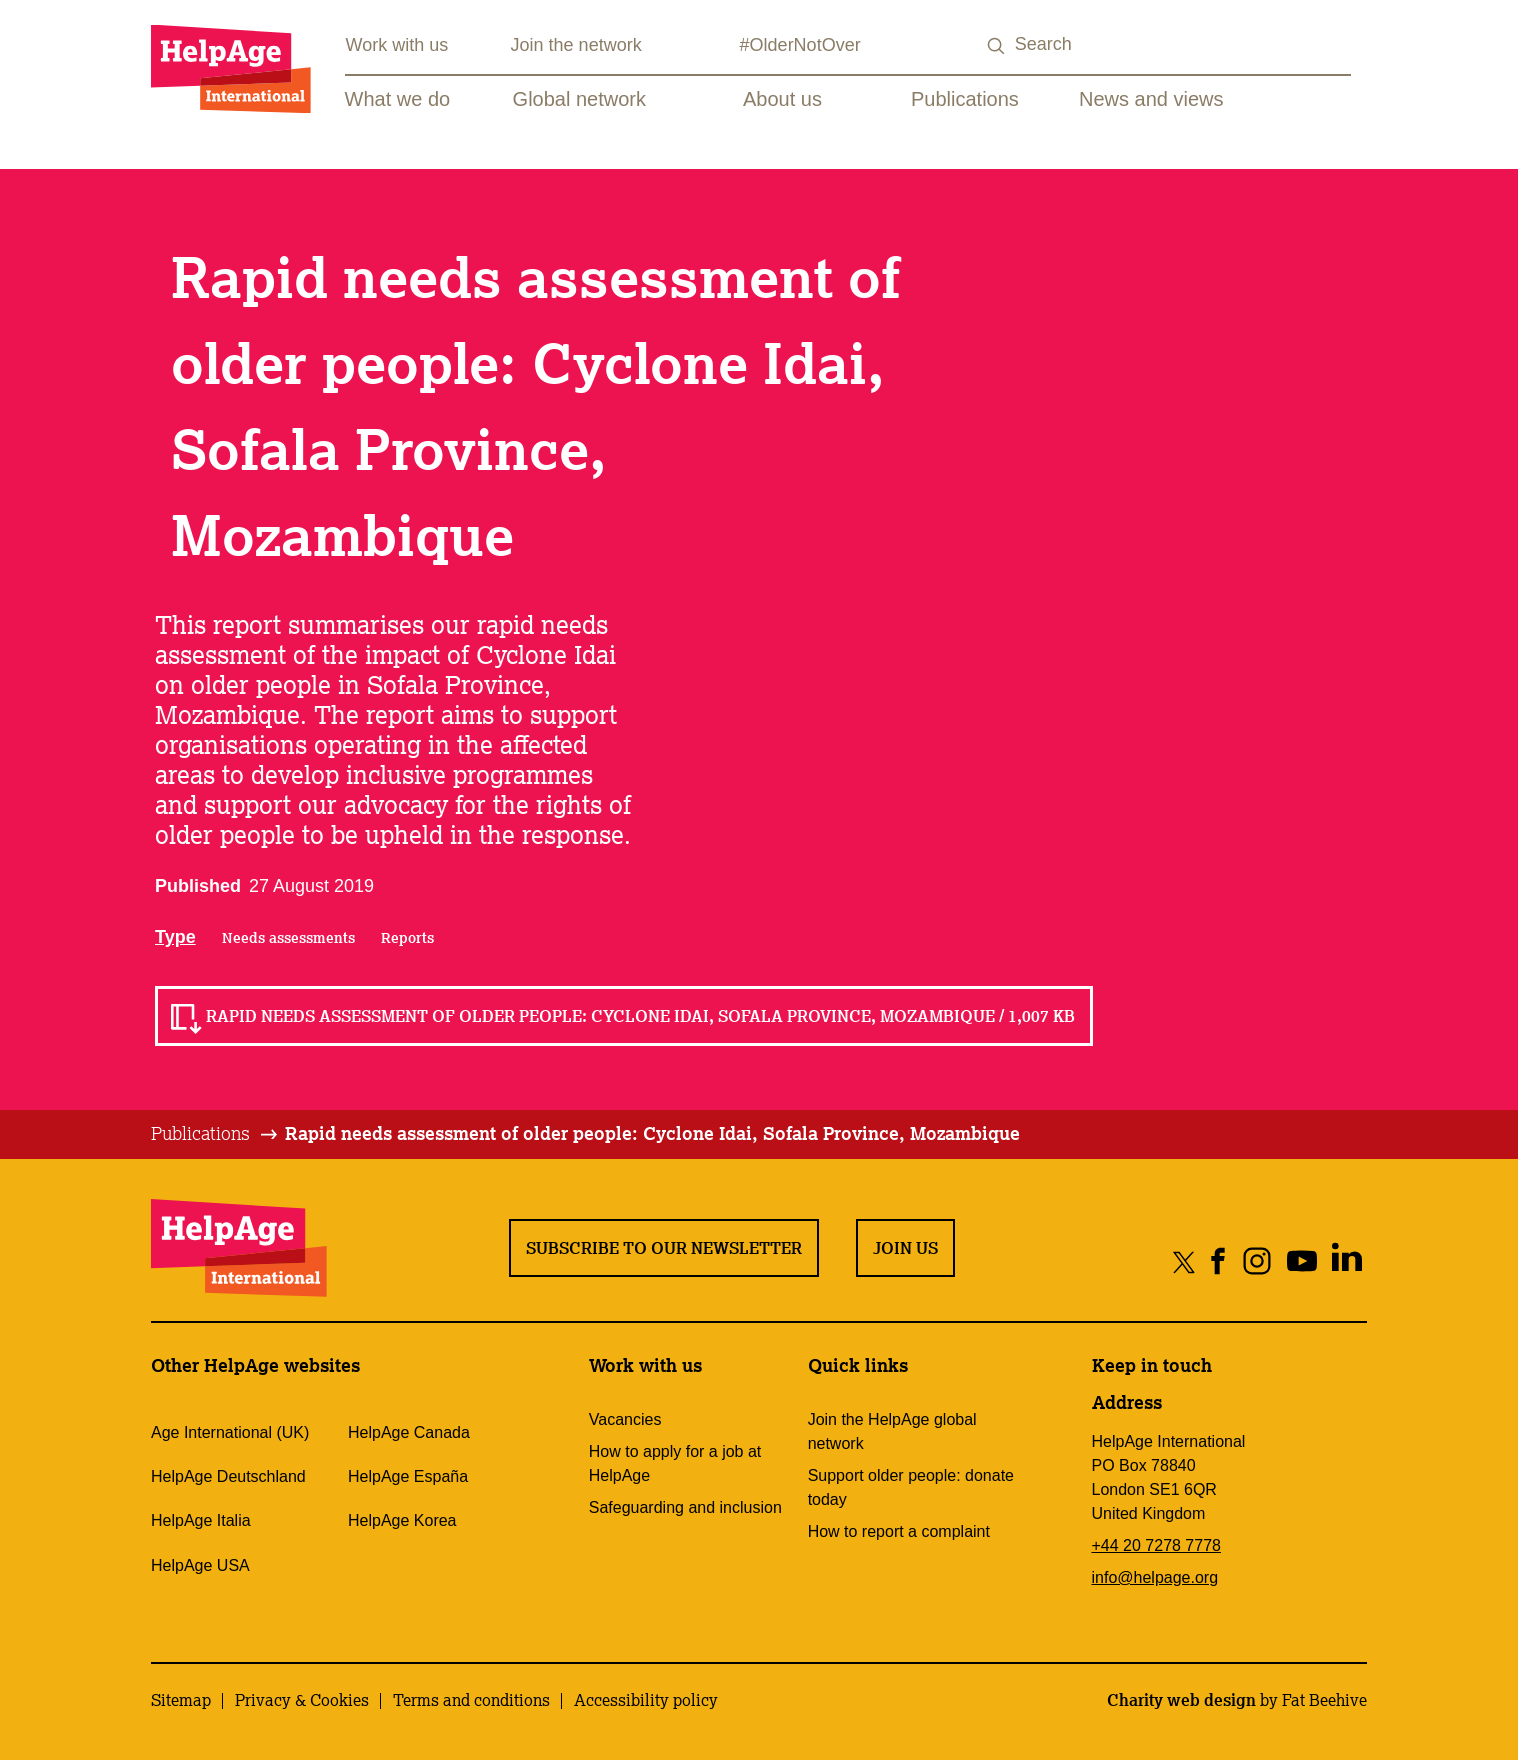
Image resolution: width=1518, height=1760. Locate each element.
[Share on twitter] (1184, 1261)
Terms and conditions (471, 1700)
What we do (398, 99)
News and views (1151, 99)
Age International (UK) (230, 1432)
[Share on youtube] (1301, 1261)
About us (782, 99)
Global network (579, 99)
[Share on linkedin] (1346, 1261)
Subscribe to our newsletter (664, 1248)
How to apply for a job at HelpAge (675, 1463)
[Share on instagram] (1256, 1261)
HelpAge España (408, 1476)
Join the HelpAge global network (892, 1431)
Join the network (576, 45)
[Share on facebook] (1218, 1261)
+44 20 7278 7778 (1156, 1545)
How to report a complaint (899, 1531)
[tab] (215, 1134)
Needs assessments (288, 938)
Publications (965, 99)
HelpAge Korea (402, 1520)
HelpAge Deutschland (228, 1476)
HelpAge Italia (201, 1520)
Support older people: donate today (911, 1487)
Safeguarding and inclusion (685, 1507)
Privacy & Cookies (302, 1700)
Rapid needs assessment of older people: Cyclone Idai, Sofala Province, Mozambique (652, 1133)
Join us (905, 1248)
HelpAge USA (200, 1565)
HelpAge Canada (409, 1432)
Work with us (397, 45)
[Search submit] (997, 46)
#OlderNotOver (800, 45)
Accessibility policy (646, 1700)
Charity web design (1181, 1700)
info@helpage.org (1155, 1577)
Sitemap (181, 1700)
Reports (407, 938)
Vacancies (625, 1419)
